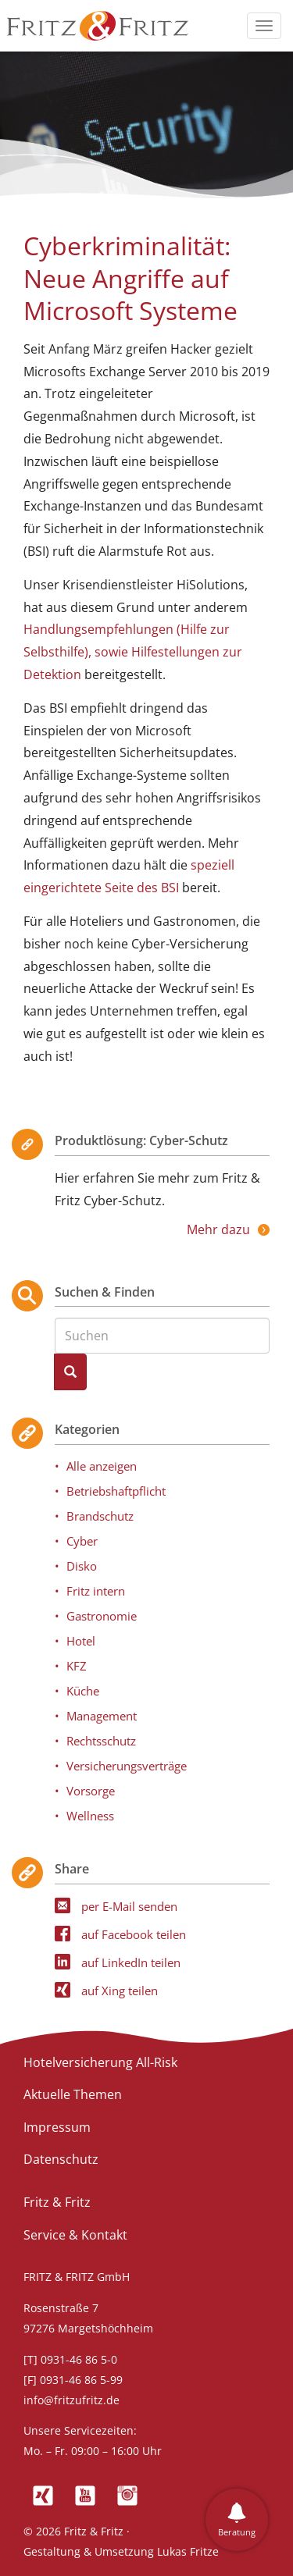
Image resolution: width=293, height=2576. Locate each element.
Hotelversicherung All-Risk (100, 2062)
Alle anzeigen (101, 1466)
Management (101, 1716)
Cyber (82, 1541)
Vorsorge (90, 1791)
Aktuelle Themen (72, 2094)
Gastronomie (101, 1616)
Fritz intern (95, 1591)
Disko (81, 1566)
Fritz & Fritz (57, 2202)
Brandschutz (100, 1516)
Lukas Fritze (188, 2551)
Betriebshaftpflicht (116, 1491)
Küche (82, 1691)
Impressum (57, 2127)
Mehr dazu (218, 1229)
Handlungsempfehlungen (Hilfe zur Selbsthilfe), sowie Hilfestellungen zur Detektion (132, 652)
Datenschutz (60, 2159)
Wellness (90, 1815)
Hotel (80, 1641)
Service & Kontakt (75, 2234)
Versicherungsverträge (126, 1766)
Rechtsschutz (101, 1741)
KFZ (76, 1666)
